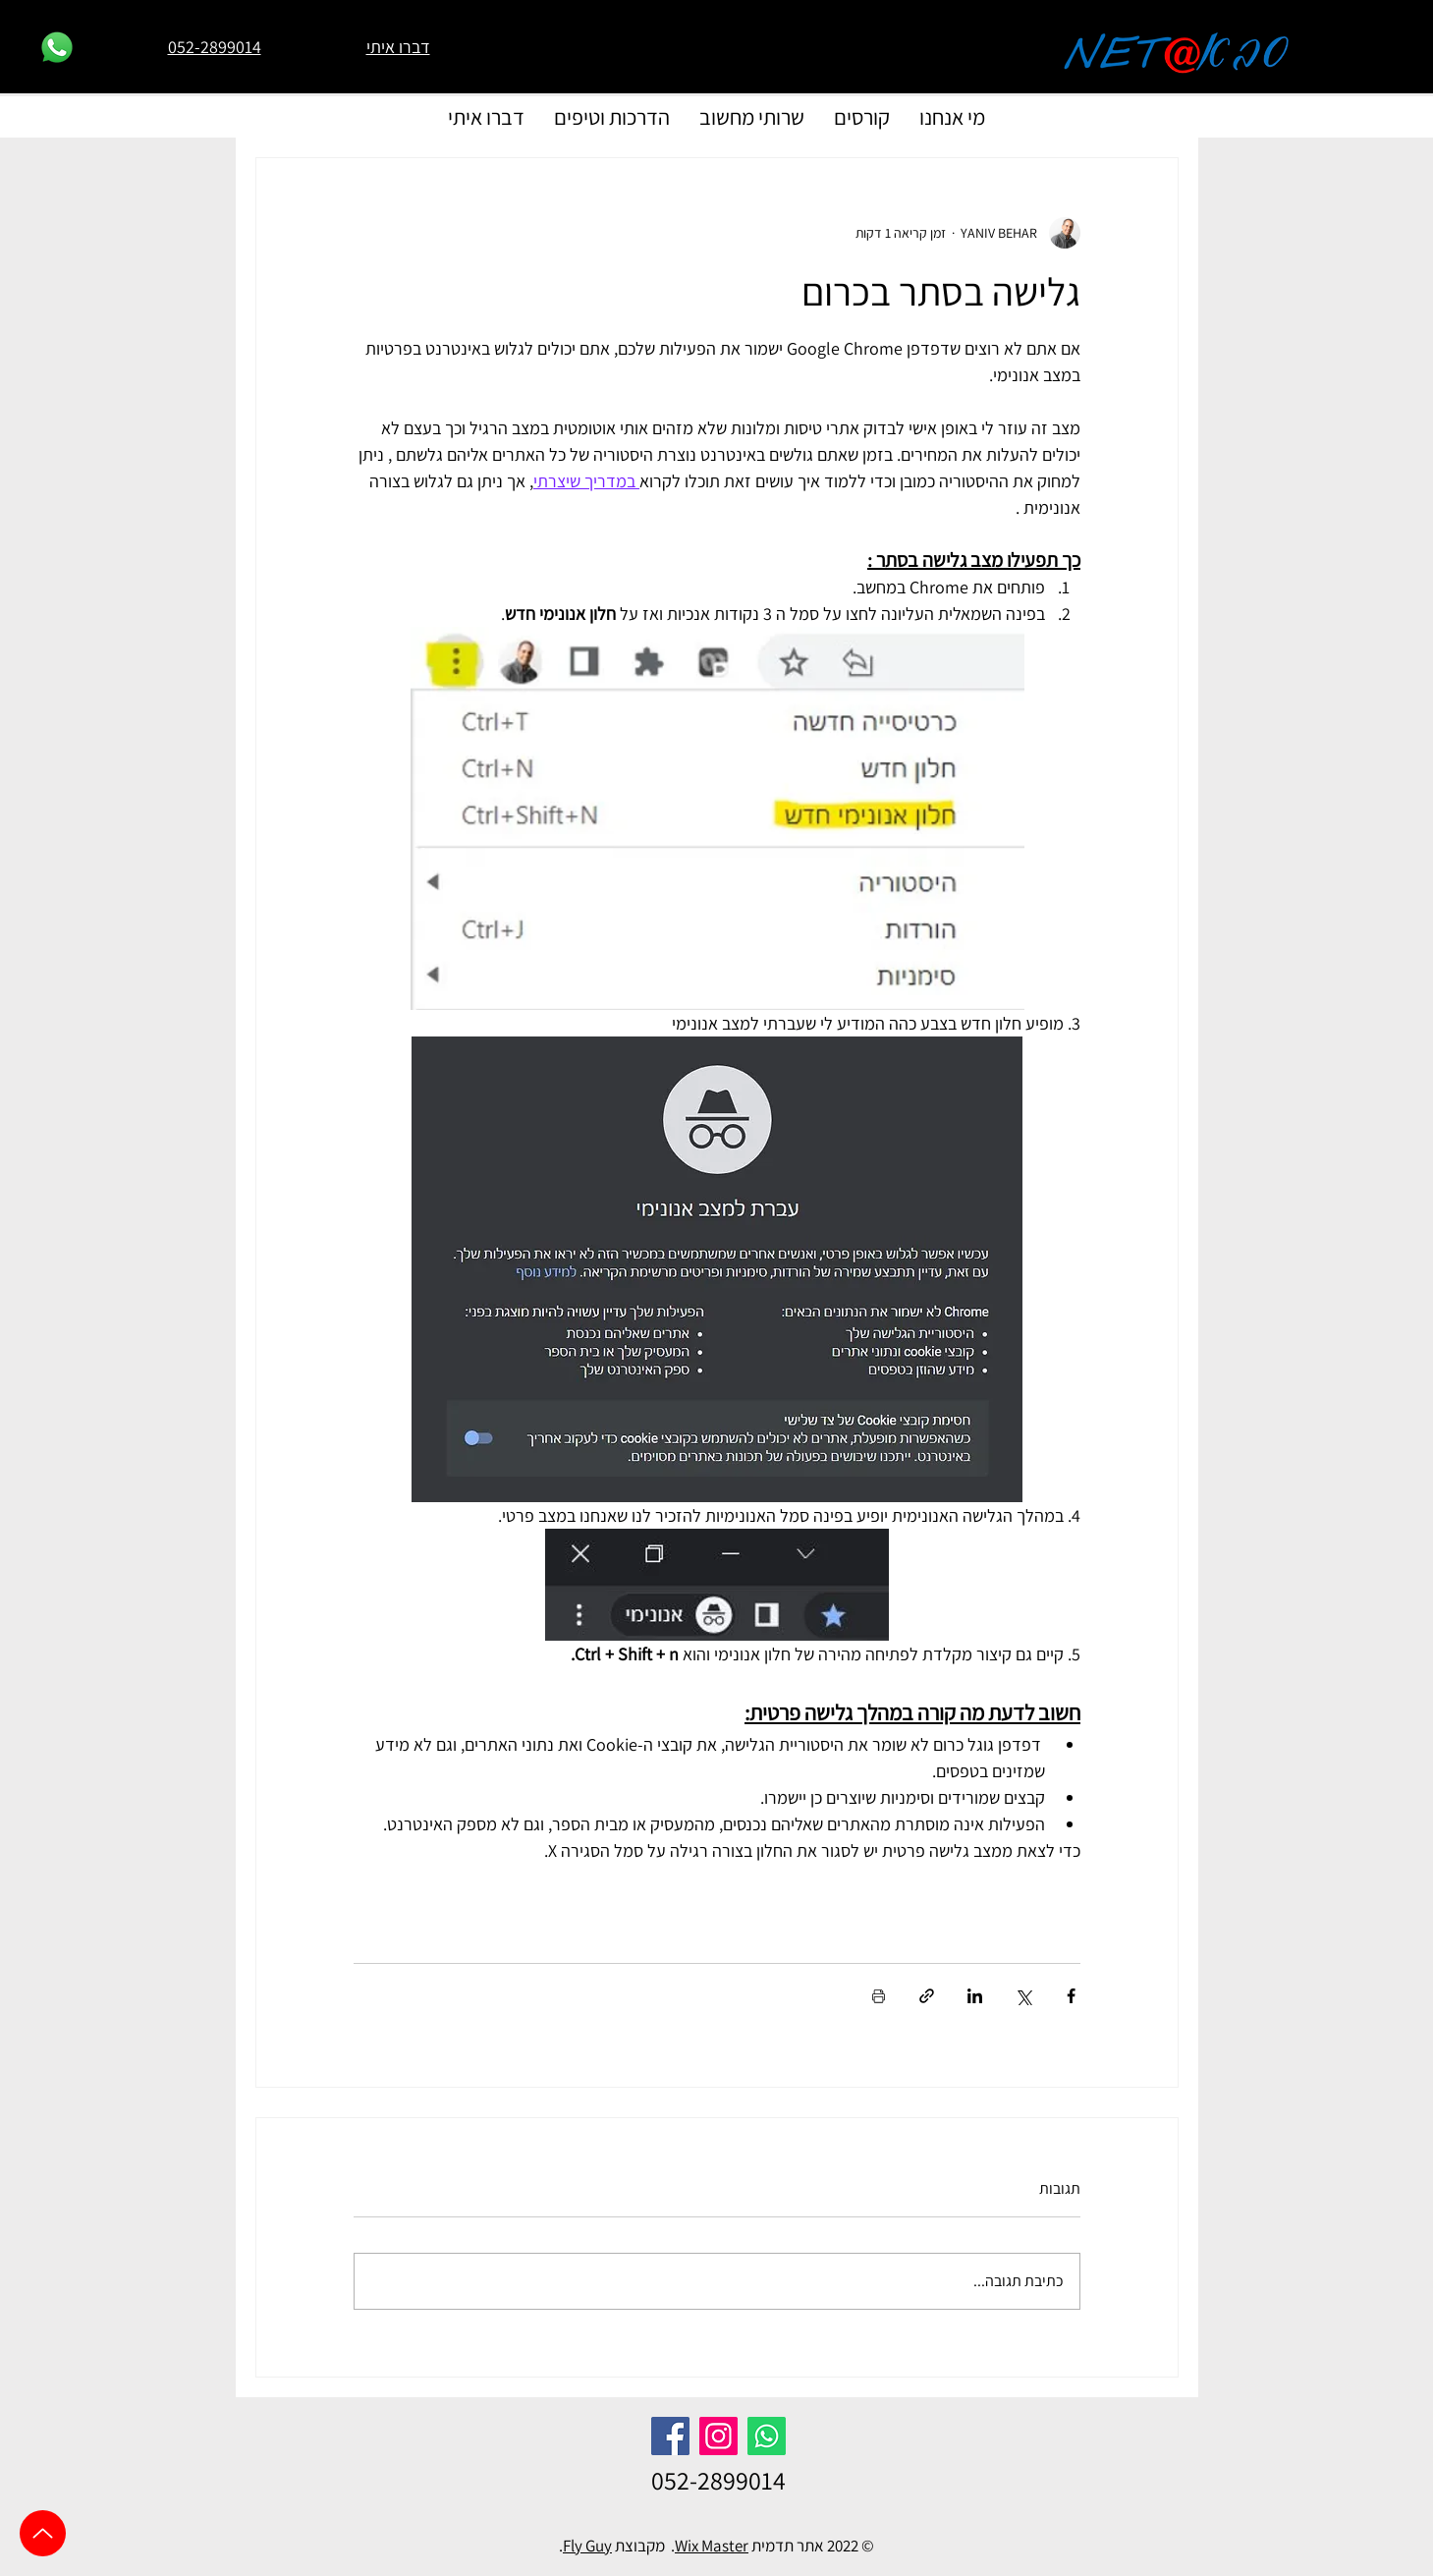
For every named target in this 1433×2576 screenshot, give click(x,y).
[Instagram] (718, 2436)
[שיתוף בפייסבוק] (1071, 1996)
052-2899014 (718, 2479)
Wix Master (711, 2545)
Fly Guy (587, 2545)
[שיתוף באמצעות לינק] (926, 1996)
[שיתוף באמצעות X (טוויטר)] (1023, 1996)
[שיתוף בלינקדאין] (974, 1996)
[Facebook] (670, 2436)
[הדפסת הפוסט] (878, 1996)
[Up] (43, 2533)
